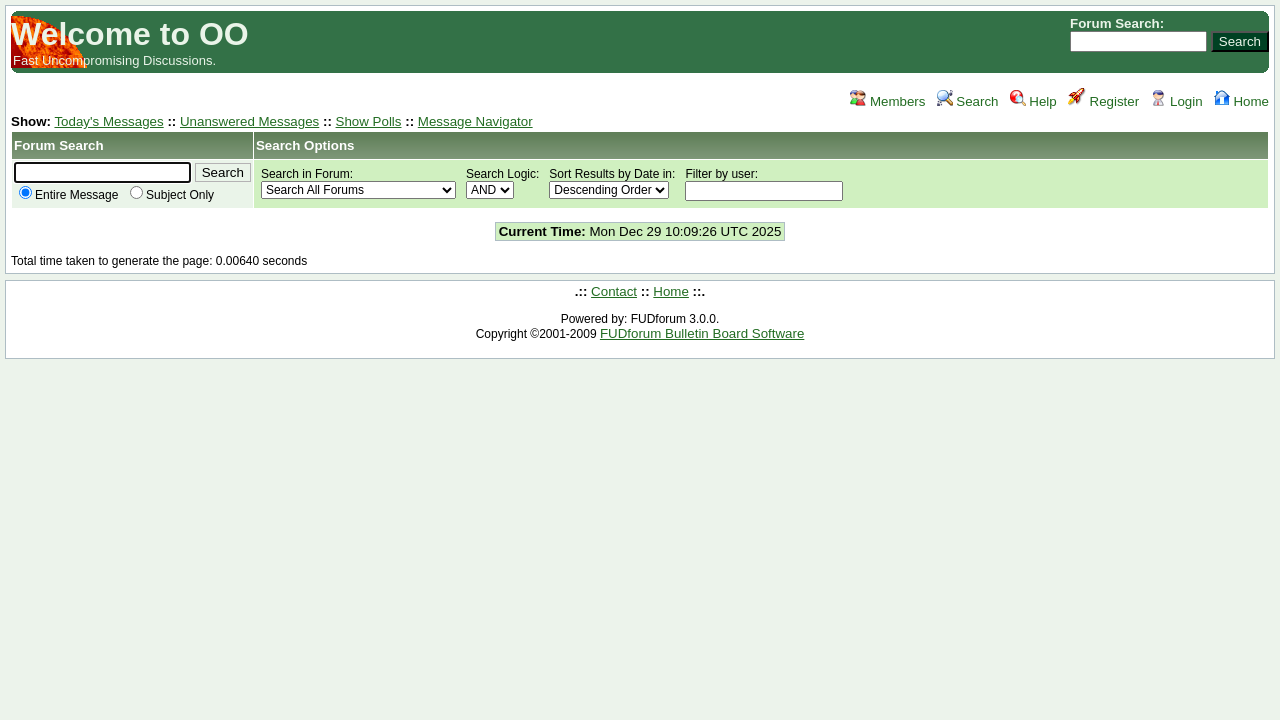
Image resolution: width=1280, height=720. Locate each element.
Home (1241, 101)
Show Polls (369, 121)
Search (968, 101)
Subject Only (172, 195)
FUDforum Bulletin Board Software (702, 333)
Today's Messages (108, 121)
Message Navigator (475, 121)
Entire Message (68, 195)
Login (1176, 101)
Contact (614, 291)
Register (1103, 101)
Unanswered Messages (249, 121)
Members (887, 101)
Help (1033, 101)
